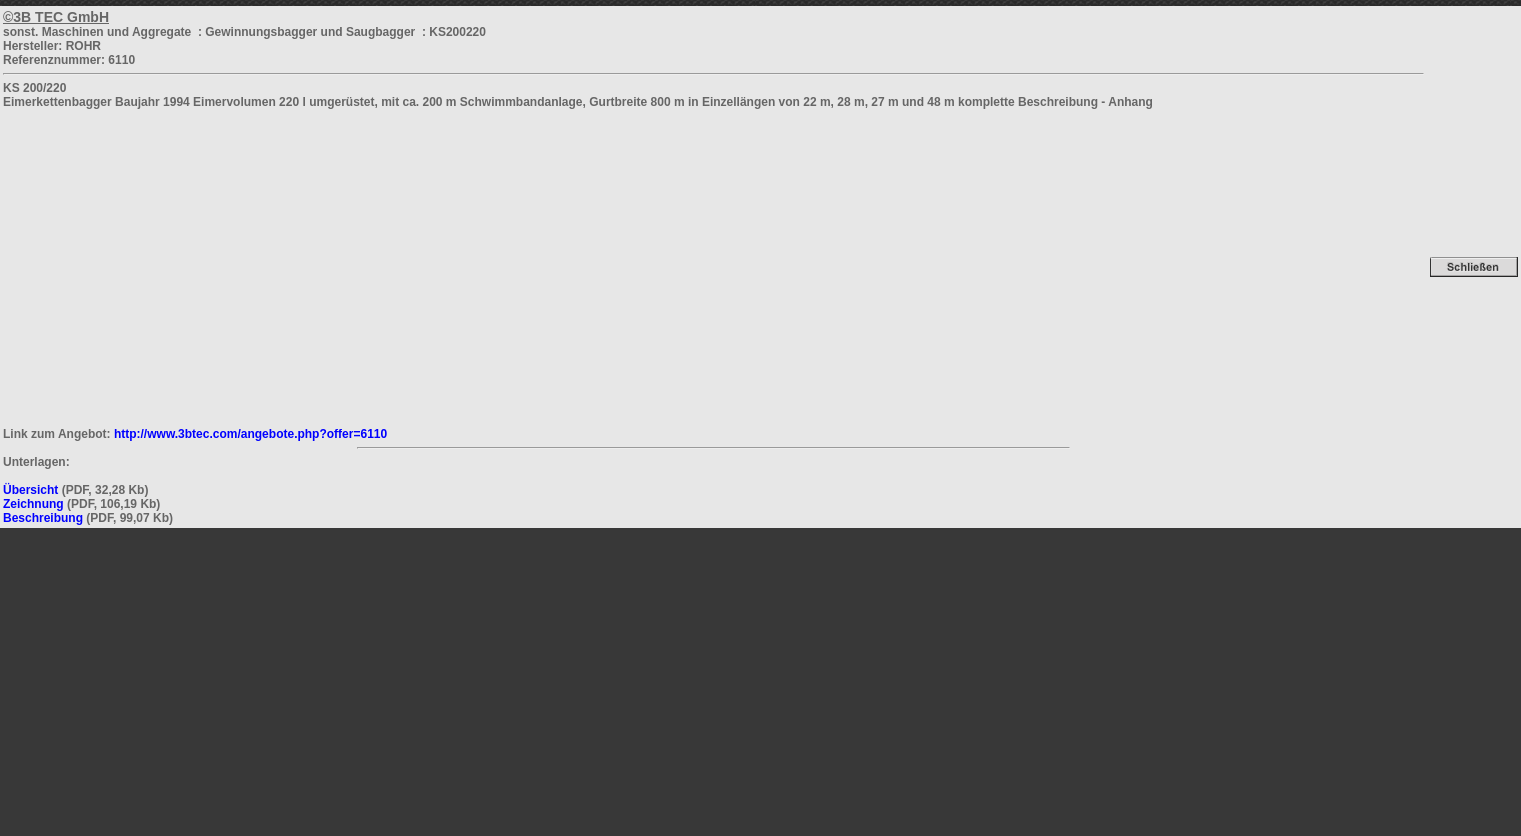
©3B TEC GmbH (56, 17)
